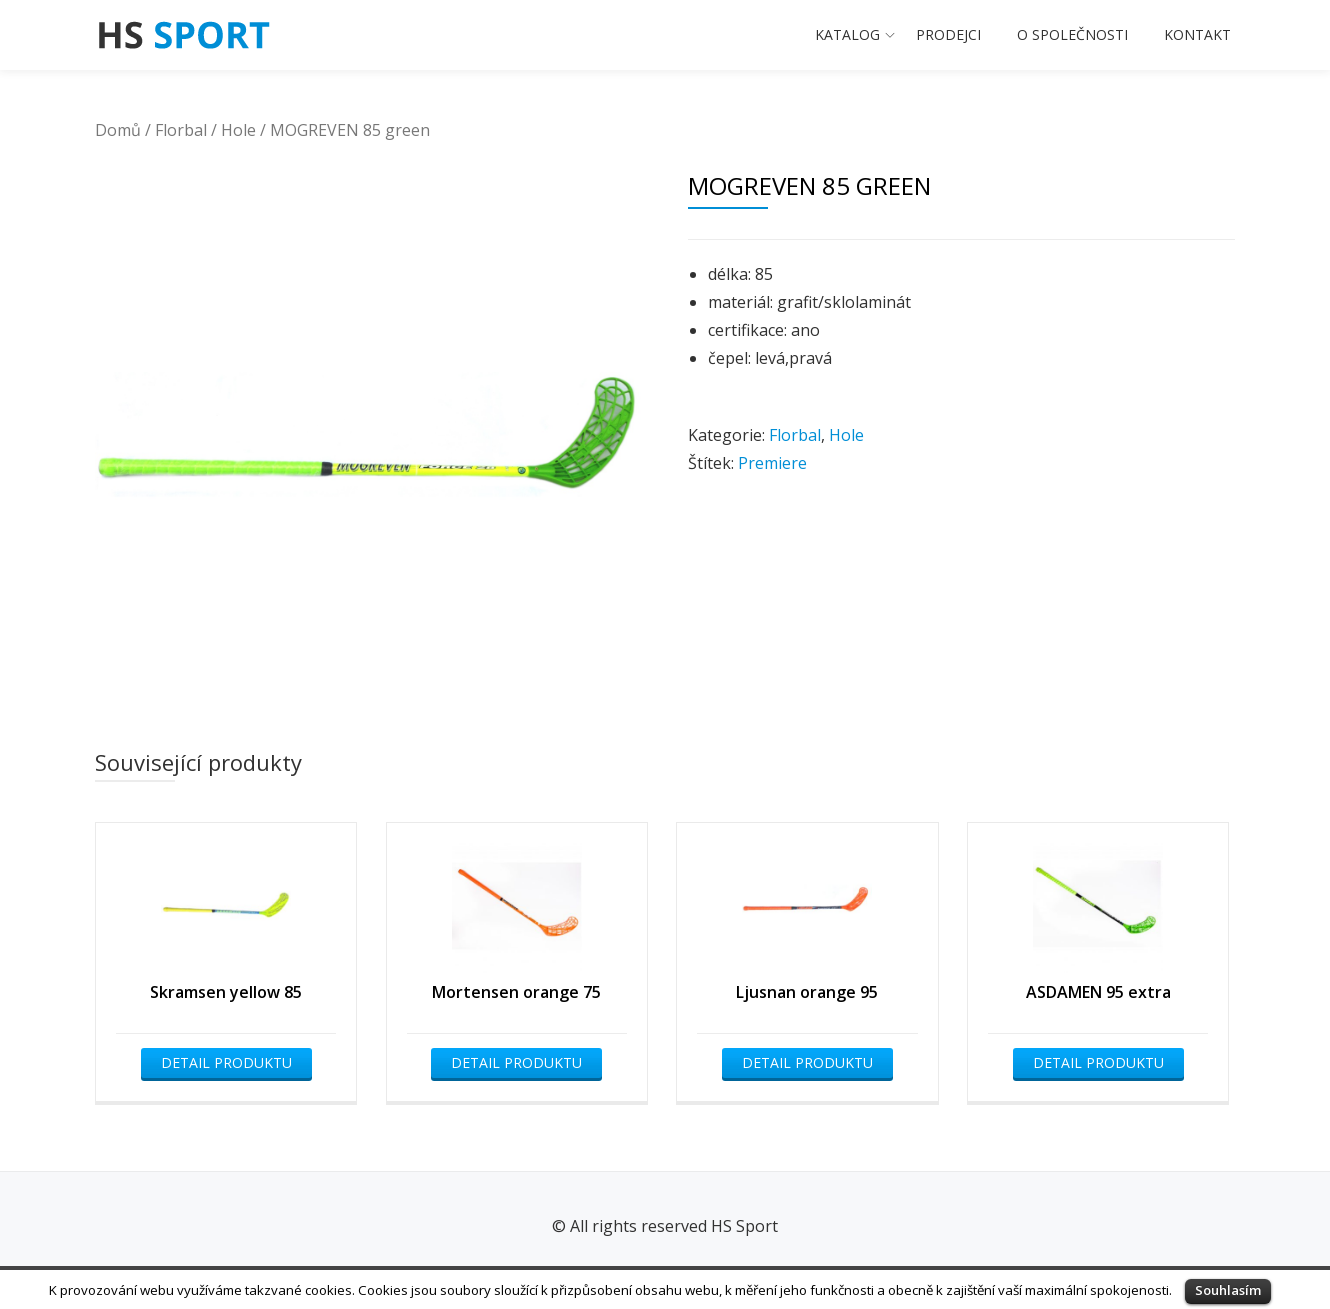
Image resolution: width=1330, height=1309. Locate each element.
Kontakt (1197, 35)
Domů (118, 130)
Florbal (181, 130)
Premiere (772, 463)
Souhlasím (1228, 1290)
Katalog (847, 35)
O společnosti (1072, 35)
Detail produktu (226, 1062)
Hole (238, 130)
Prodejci (948, 35)
